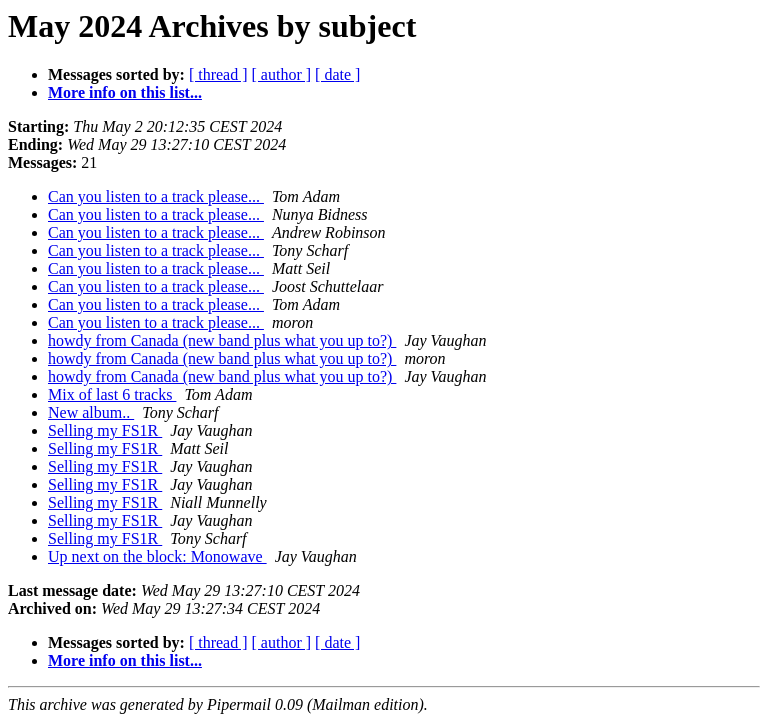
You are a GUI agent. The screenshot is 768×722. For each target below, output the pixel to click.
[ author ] (282, 74)
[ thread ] (218, 74)
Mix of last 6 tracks (112, 394)
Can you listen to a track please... (156, 196)
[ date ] (337, 74)
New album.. (91, 412)
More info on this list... (125, 92)
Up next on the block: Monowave (157, 556)
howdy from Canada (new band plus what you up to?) (222, 340)
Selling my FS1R (105, 430)
